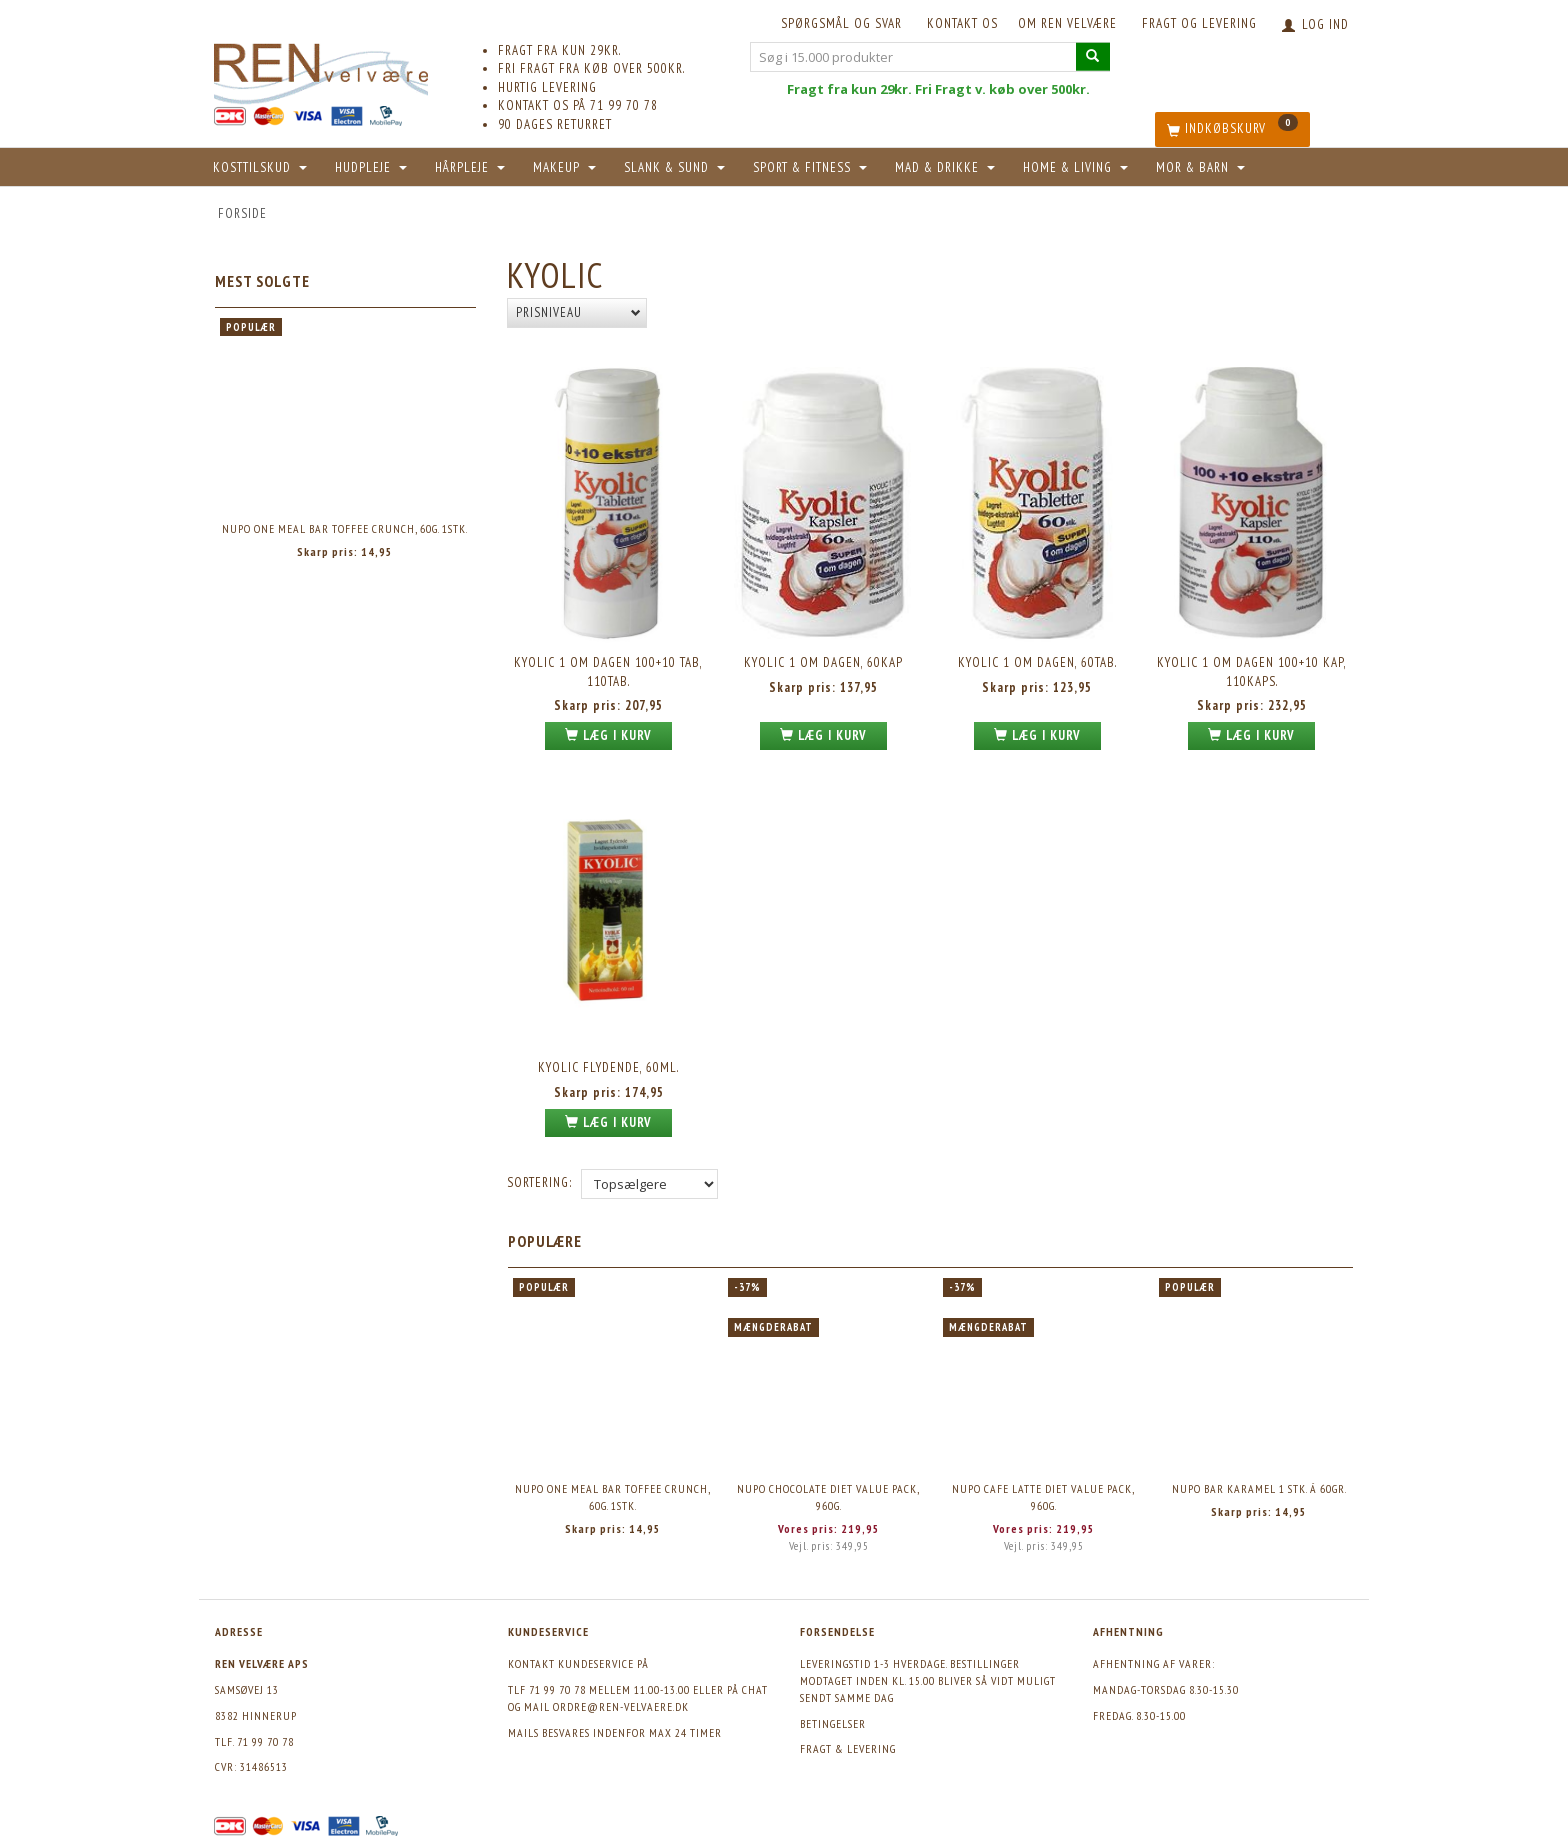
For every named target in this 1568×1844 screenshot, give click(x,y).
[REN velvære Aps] (321, 69)
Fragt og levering (1199, 23)
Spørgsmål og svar (841, 23)
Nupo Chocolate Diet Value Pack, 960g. (828, 1497)
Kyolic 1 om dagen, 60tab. (1037, 662)
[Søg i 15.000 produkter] (1093, 56)
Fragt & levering (848, 1748)
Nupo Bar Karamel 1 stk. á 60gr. (1259, 1488)
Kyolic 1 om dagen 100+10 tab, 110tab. (608, 672)
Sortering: (539, 1182)
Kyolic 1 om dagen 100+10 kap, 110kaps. (1252, 672)
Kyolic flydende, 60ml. (608, 1067)
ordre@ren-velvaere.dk (621, 1706)
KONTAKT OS (962, 23)
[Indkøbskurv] (1232, 129)
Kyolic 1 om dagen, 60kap (823, 662)
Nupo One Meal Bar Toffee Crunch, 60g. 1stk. (345, 528)
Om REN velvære (1067, 23)
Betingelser (833, 1723)
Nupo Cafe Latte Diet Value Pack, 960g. (1043, 1497)
